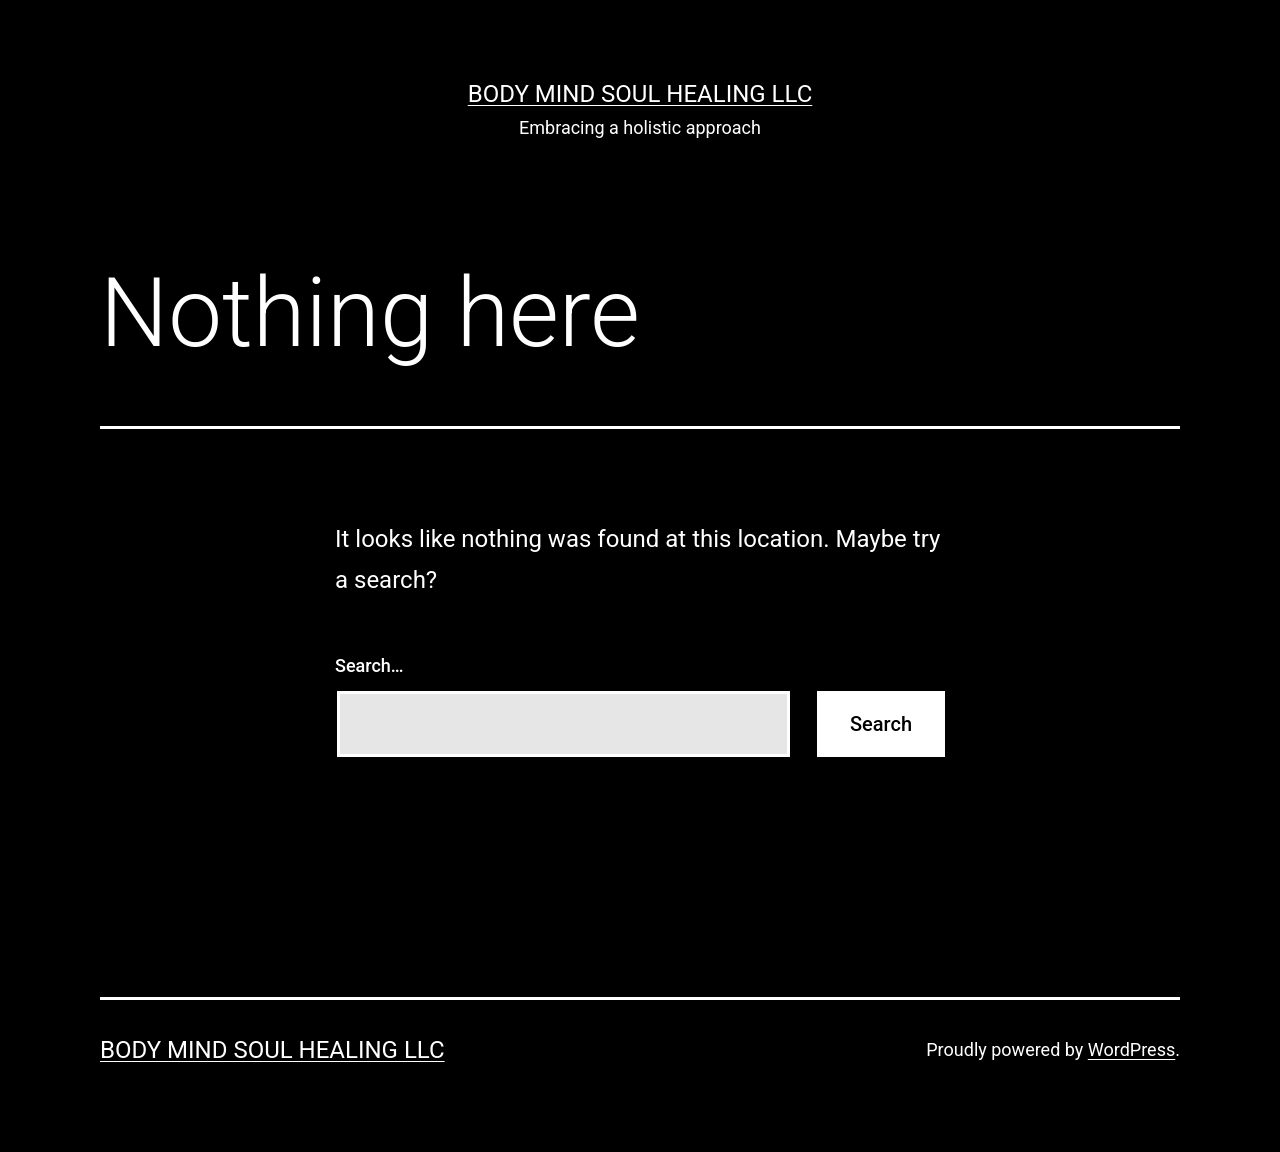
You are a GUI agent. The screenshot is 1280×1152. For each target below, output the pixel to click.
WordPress (1131, 1049)
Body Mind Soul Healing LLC (640, 94)
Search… (369, 665)
